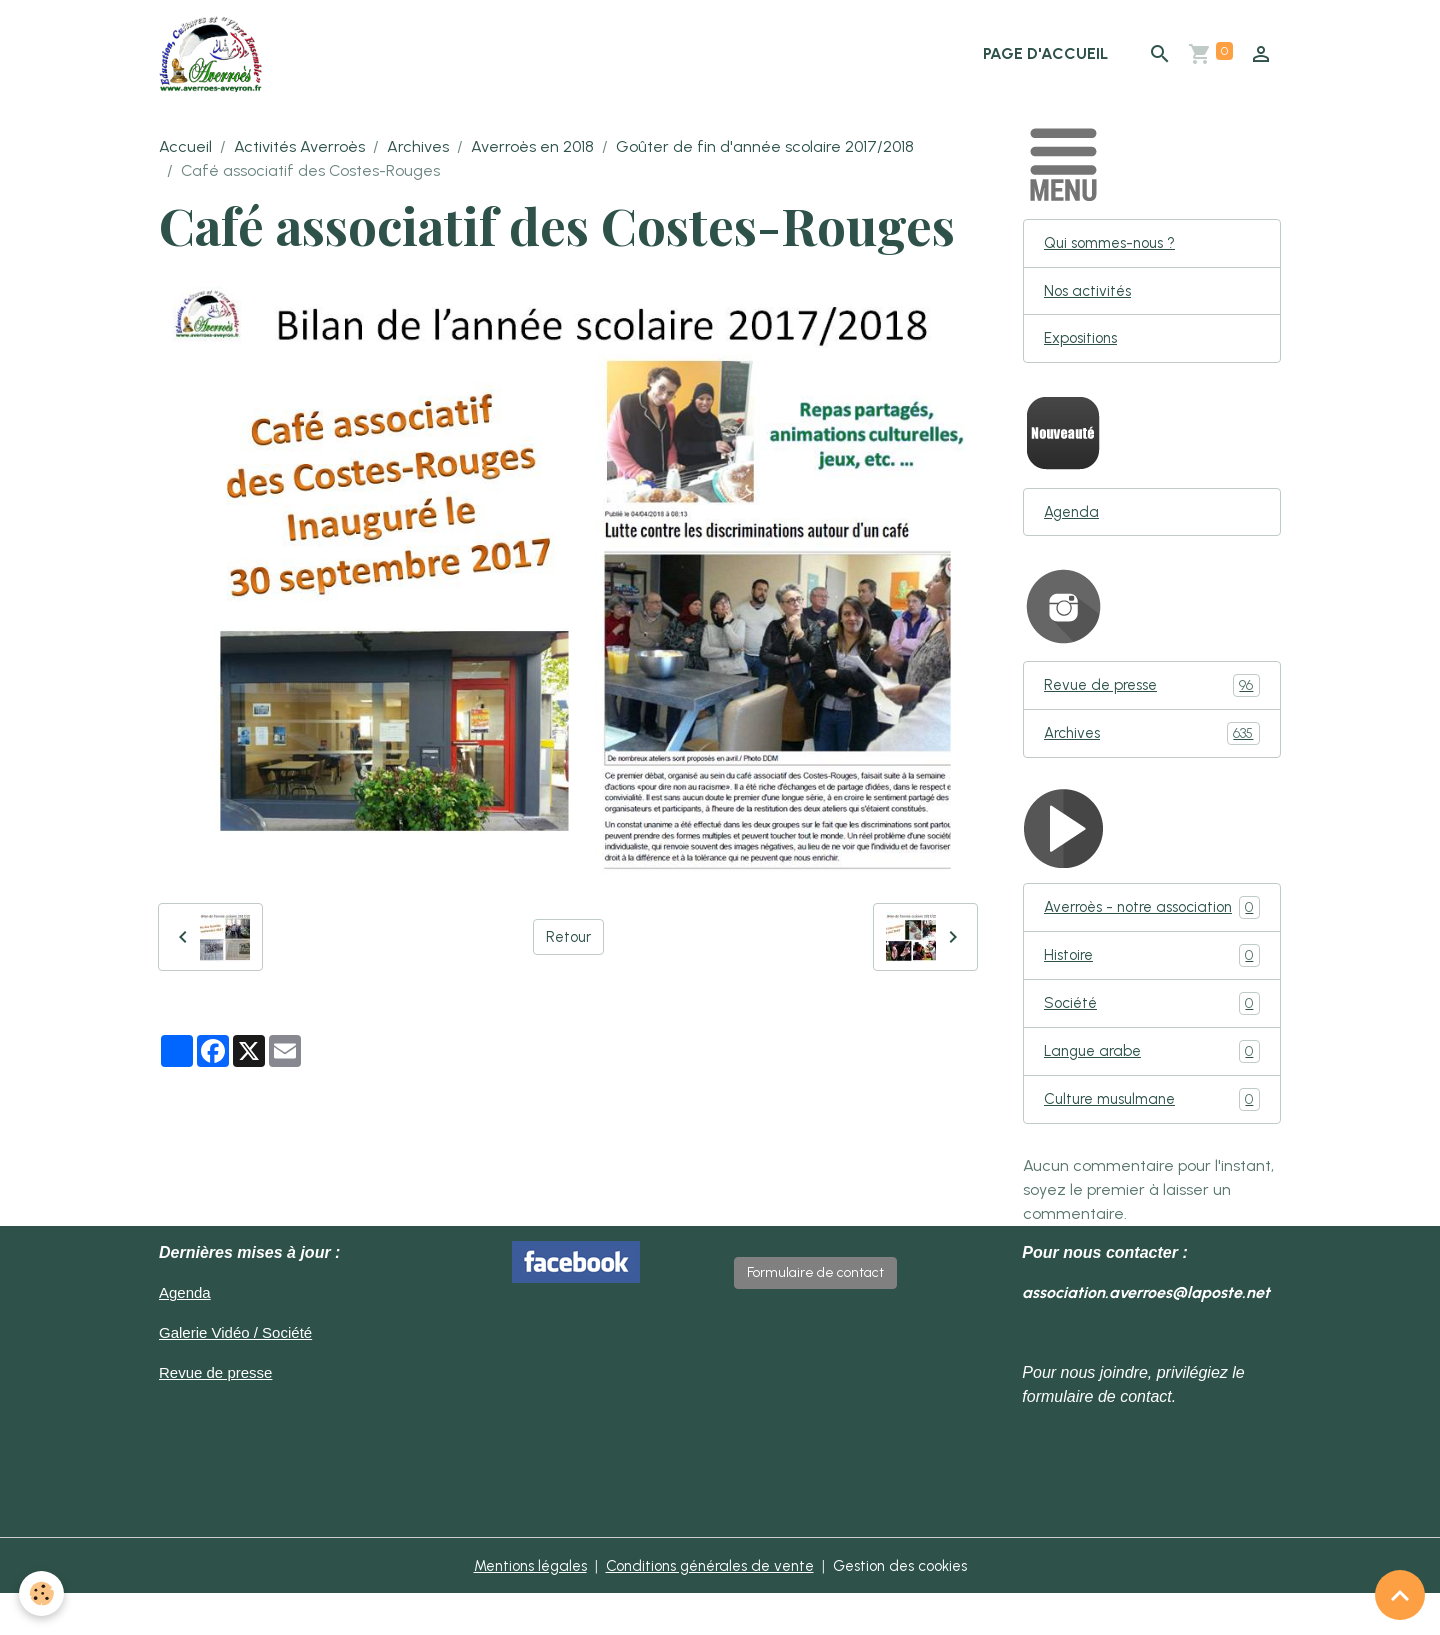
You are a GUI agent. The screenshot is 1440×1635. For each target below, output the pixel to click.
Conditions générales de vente (708, 1606)
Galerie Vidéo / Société (240, 1373)
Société (1152, 1041)
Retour (568, 940)
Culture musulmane (1152, 1139)
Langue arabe (1152, 1090)
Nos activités (1090, 296)
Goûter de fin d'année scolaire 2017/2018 (765, 150)
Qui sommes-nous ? (1116, 247)
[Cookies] (42, 1593)
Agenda (1073, 520)
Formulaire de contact (815, 1313)
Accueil (185, 150)
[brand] (217, 56)
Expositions (1083, 345)
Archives (418, 150)
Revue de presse (1152, 695)
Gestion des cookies (913, 1606)
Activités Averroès (299, 150)
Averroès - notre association (1152, 931)
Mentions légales (515, 1606)
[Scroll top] (1400, 1595)
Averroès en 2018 (532, 150)
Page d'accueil (1045, 55)
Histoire (1152, 992)
